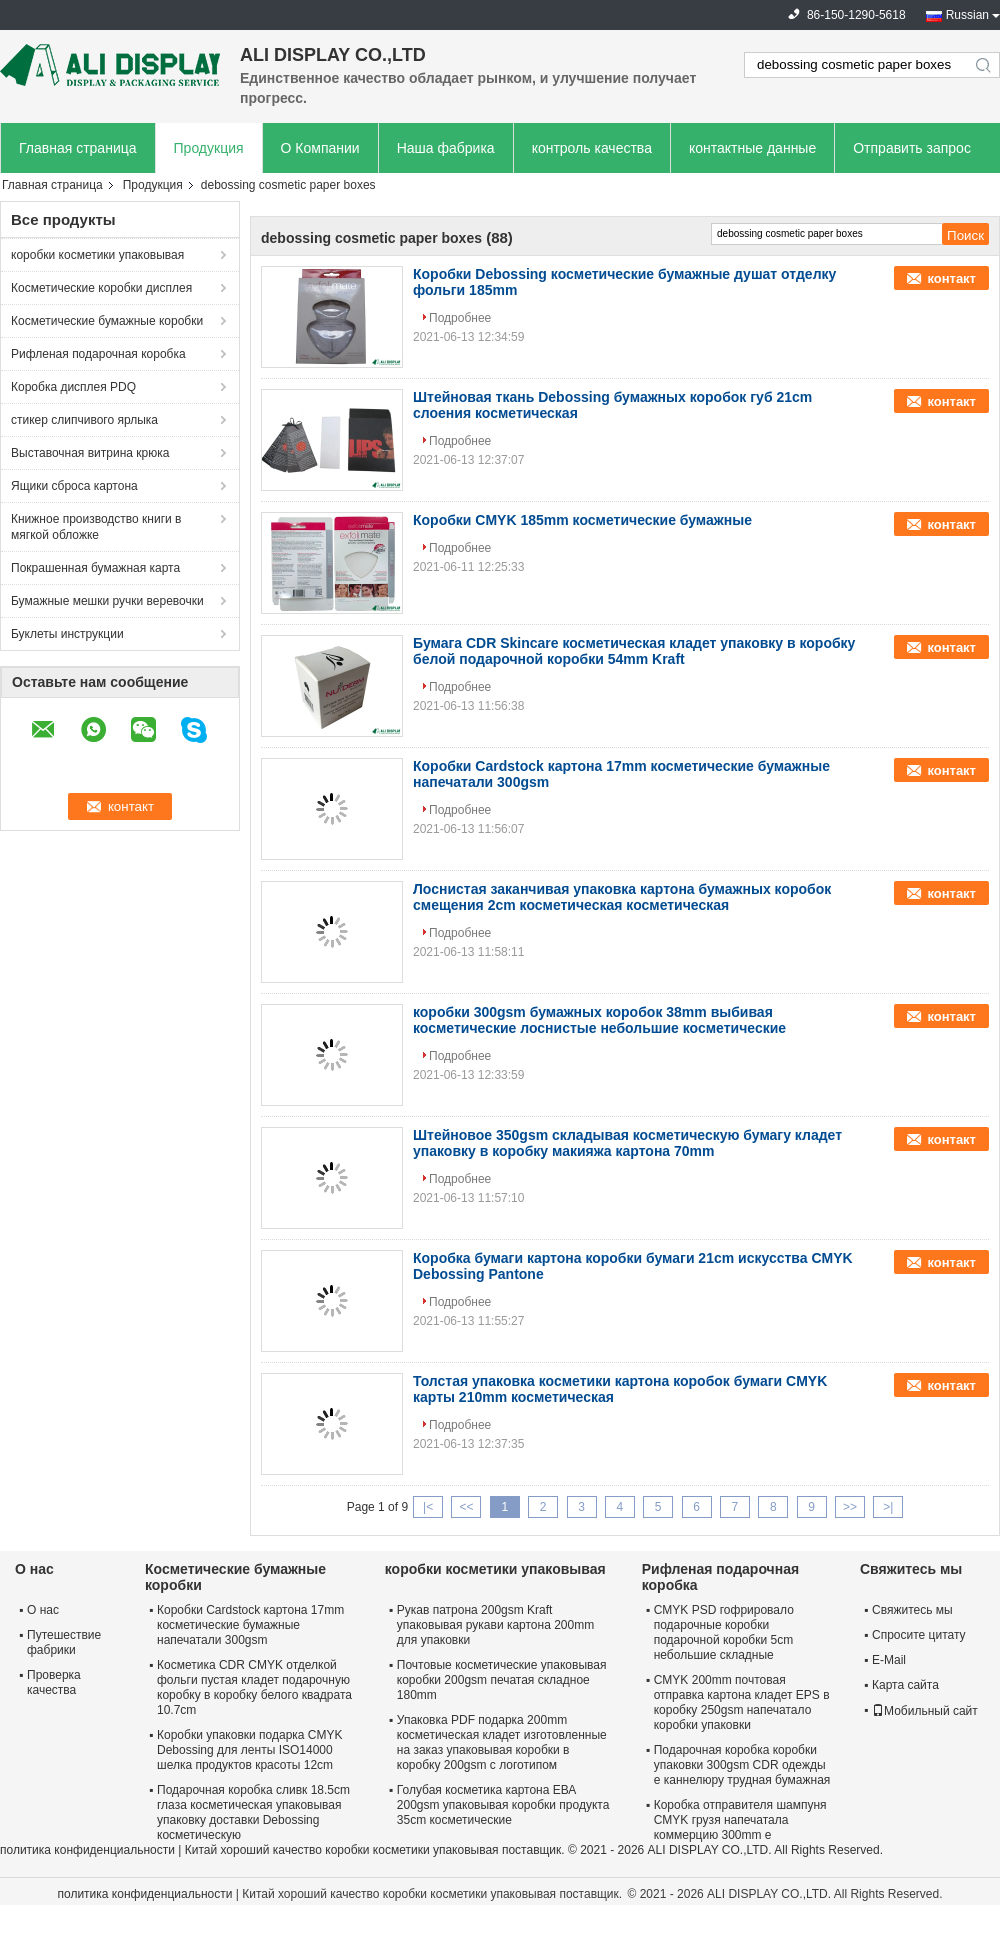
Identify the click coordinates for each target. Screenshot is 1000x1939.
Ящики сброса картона (74, 486)
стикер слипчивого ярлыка (84, 420)
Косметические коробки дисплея (101, 288)
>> (850, 1507)
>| (888, 1507)
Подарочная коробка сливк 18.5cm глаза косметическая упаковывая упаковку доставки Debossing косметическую (253, 1812)
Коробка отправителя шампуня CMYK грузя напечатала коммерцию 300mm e (740, 1820)
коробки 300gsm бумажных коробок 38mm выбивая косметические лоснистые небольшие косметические (599, 1020)
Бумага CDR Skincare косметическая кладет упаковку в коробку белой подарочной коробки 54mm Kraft (634, 651)
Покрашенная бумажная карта (95, 568)
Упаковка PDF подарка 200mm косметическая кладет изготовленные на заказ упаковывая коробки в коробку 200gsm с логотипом (502, 1742)
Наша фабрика (446, 148)
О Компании (320, 148)
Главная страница (78, 148)
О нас (43, 1610)
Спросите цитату (919, 1635)
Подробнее (460, 318)
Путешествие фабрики (64, 1642)
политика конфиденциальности (87, 1850)
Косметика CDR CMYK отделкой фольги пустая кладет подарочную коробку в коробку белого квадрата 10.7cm (254, 1687)
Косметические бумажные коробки (107, 321)
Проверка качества (54, 1682)
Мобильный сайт (925, 1711)
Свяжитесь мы (912, 1610)
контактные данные (752, 148)
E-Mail (889, 1660)
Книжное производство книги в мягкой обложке (96, 527)
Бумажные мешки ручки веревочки (107, 601)
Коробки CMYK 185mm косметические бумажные (582, 520)
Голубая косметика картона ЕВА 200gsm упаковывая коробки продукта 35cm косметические (503, 1805)
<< (466, 1507)
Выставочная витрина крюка (90, 453)
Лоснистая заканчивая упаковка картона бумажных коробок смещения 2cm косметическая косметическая (622, 897)
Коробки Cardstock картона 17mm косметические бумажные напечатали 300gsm (250, 1625)
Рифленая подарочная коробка (98, 354)
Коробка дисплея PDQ (73, 387)
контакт (951, 278)
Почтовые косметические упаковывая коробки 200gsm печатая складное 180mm (502, 1680)
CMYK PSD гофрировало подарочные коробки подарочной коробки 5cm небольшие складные (724, 1632)
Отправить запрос (912, 148)
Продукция (209, 148)
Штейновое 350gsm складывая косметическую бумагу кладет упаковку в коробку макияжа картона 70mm (627, 1143)
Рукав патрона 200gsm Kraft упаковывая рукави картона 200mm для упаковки (495, 1625)
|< (428, 1507)
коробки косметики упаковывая (97, 255)
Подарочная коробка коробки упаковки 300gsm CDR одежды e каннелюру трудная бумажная (742, 1765)
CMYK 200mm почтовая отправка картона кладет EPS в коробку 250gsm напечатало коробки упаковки (742, 1702)
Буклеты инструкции (67, 634)
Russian (967, 15)
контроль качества (592, 148)
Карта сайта (905, 1685)
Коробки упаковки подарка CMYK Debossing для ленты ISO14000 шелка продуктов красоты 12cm (250, 1750)
